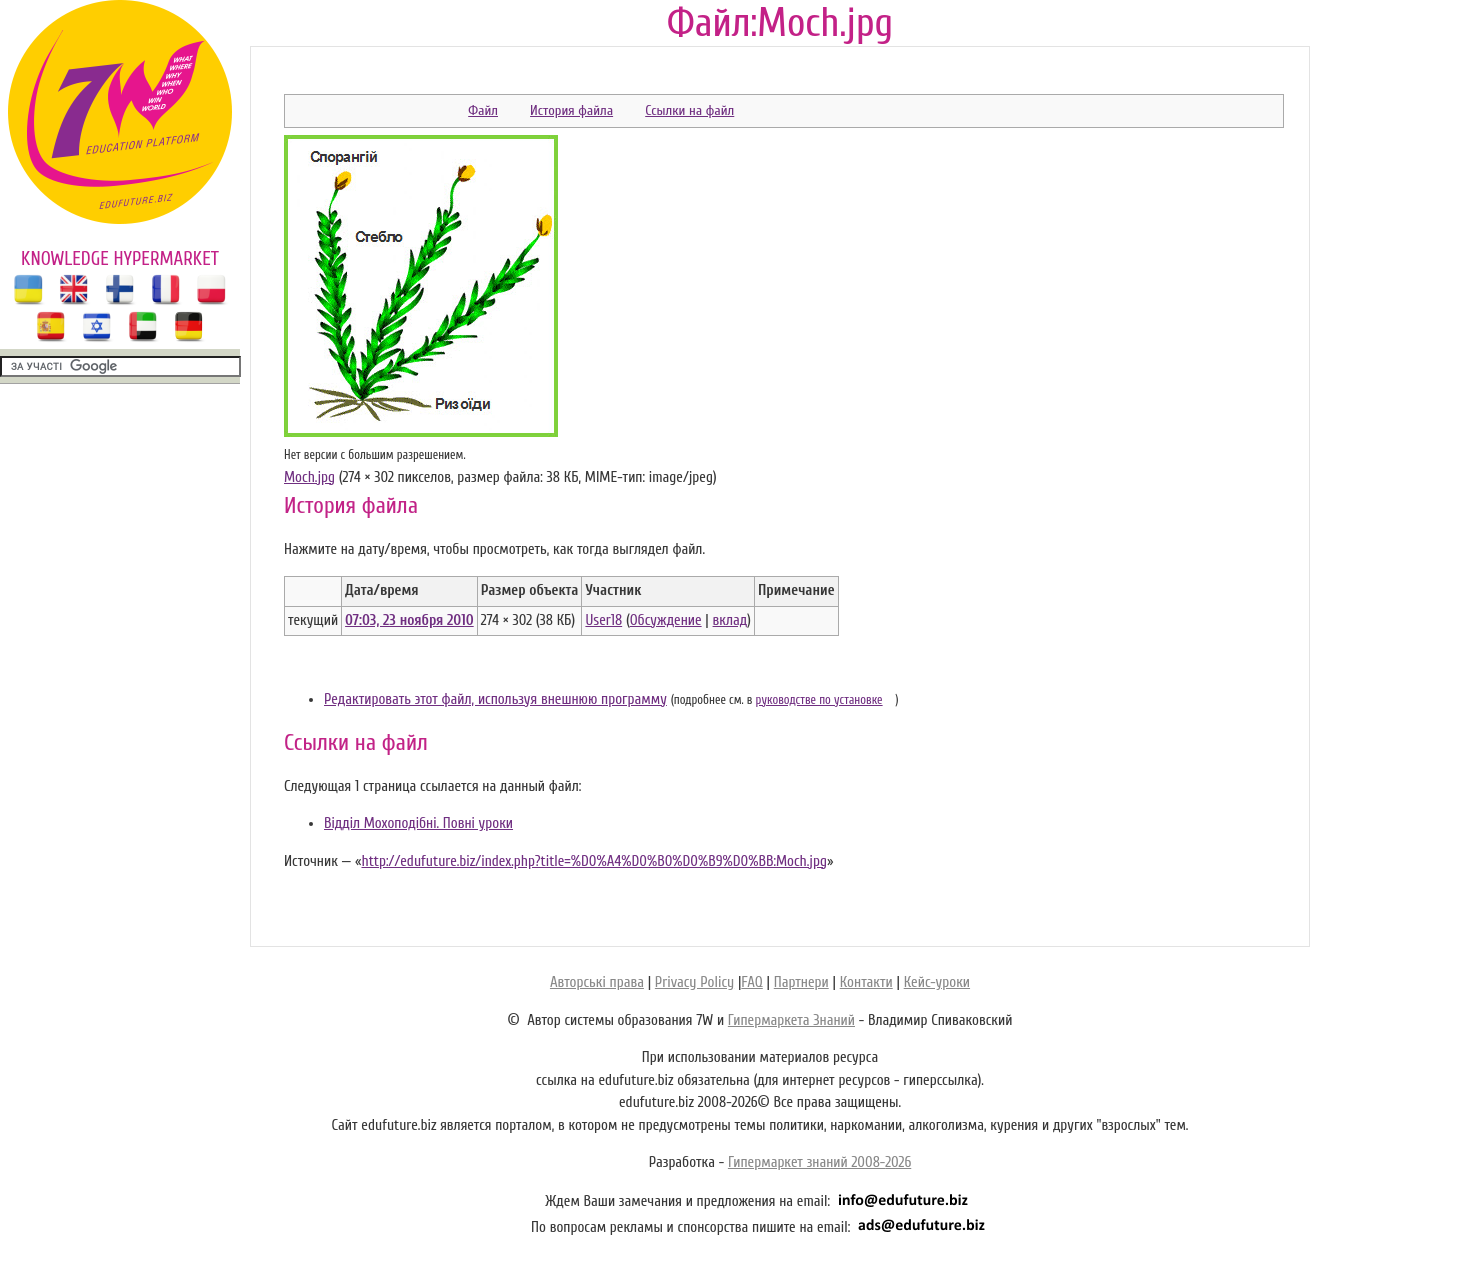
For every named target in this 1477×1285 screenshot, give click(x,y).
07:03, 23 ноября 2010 (409, 620)
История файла (571, 110)
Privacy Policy (694, 982)
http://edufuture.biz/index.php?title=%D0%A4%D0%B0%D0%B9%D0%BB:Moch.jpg (593, 861)
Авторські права (597, 982)
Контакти (866, 982)
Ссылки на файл (689, 110)
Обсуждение (666, 620)
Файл (483, 110)
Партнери (801, 982)
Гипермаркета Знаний (791, 1020)
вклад (730, 620)
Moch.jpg (309, 477)
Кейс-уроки (937, 982)
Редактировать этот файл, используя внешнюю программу (495, 699)
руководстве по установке (819, 700)
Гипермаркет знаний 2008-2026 (819, 1162)
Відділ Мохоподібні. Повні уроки (418, 823)
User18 (603, 620)
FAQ (751, 982)
